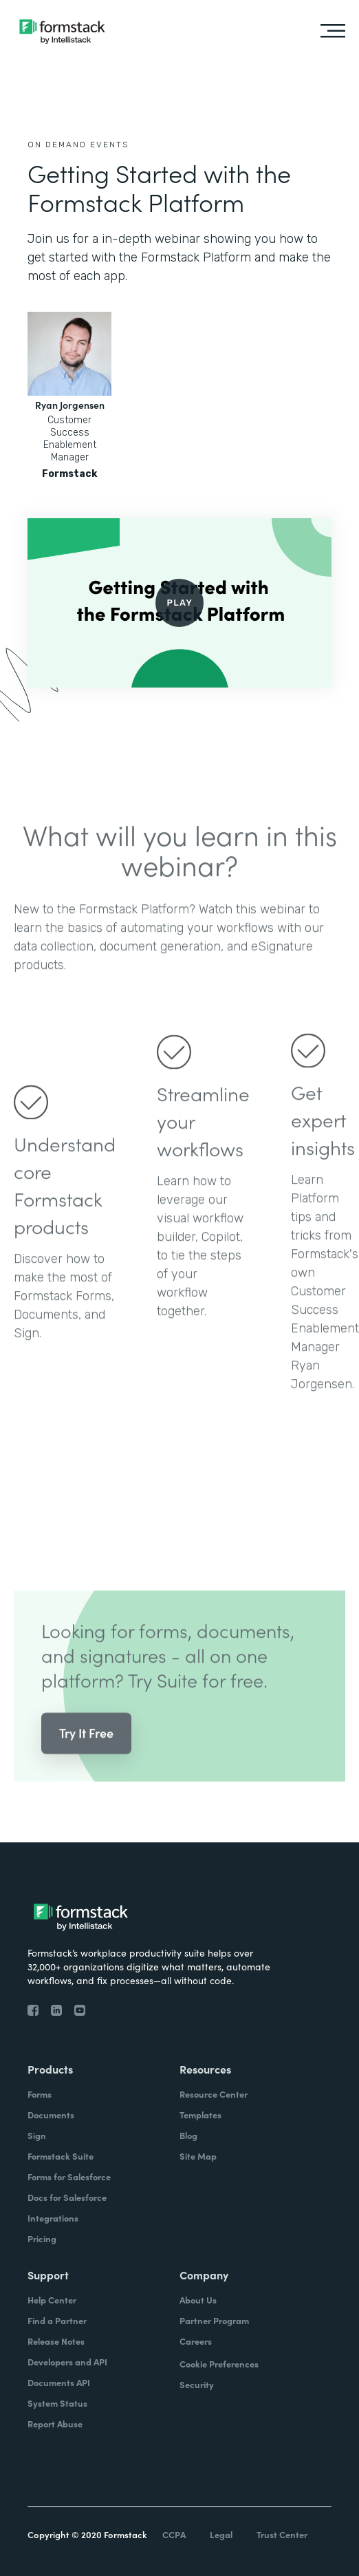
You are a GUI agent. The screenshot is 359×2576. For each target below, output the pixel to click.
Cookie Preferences (219, 2363)
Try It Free (86, 1752)
